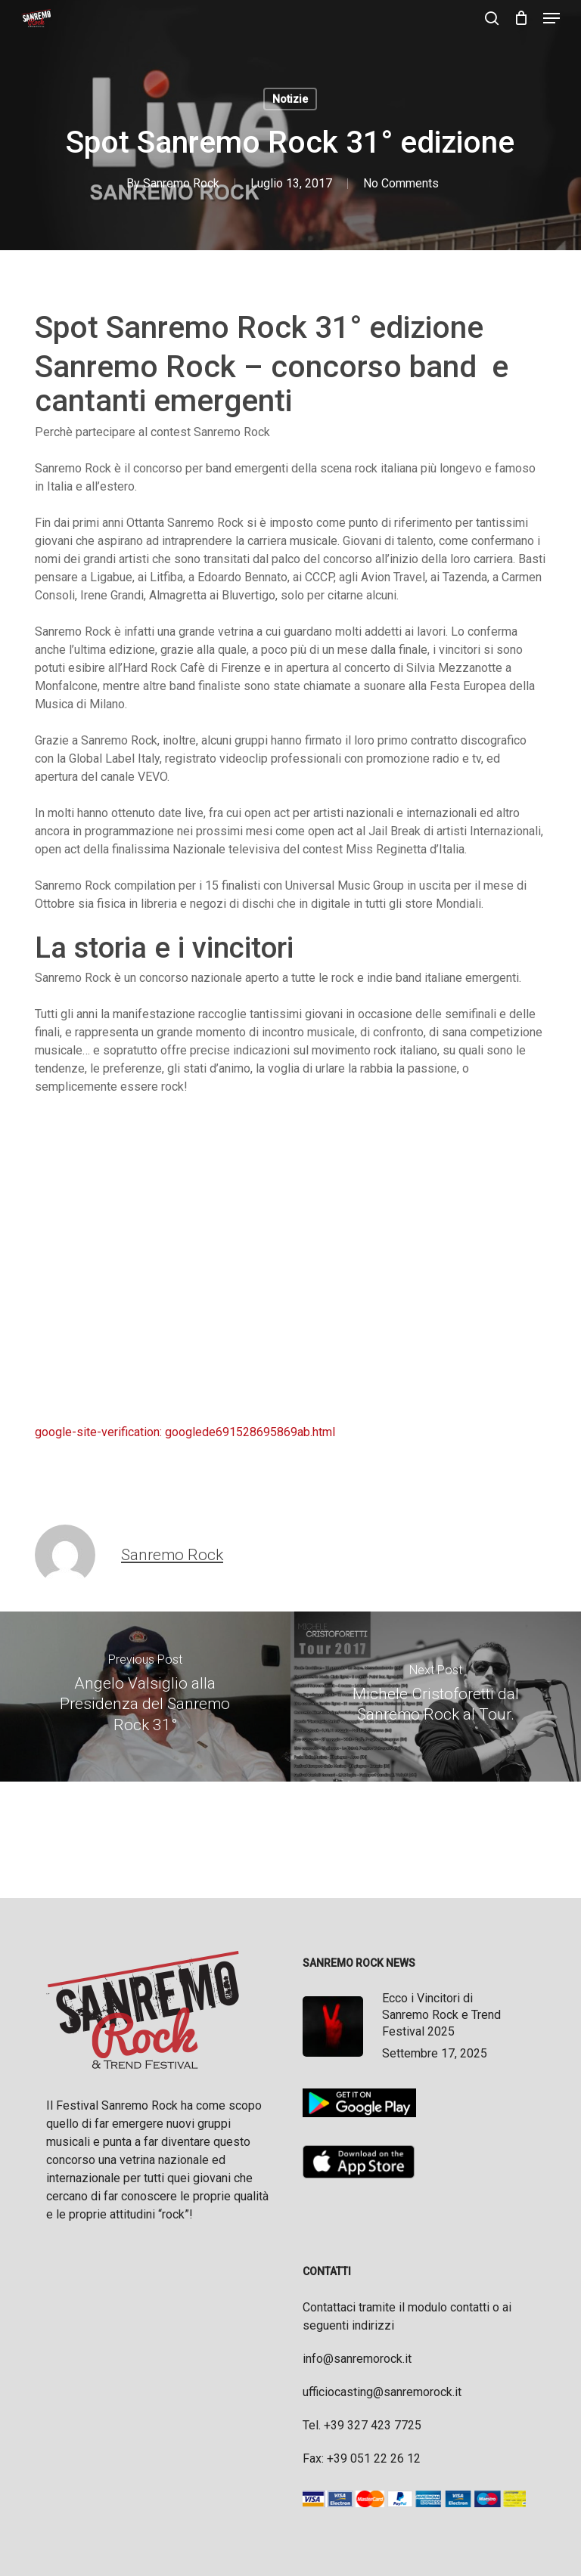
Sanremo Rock (181, 183)
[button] (551, 18)
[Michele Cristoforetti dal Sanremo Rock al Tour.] (435, 1697)
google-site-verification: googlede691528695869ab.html (185, 1432)
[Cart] (521, 18)
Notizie (290, 99)
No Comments (401, 183)
